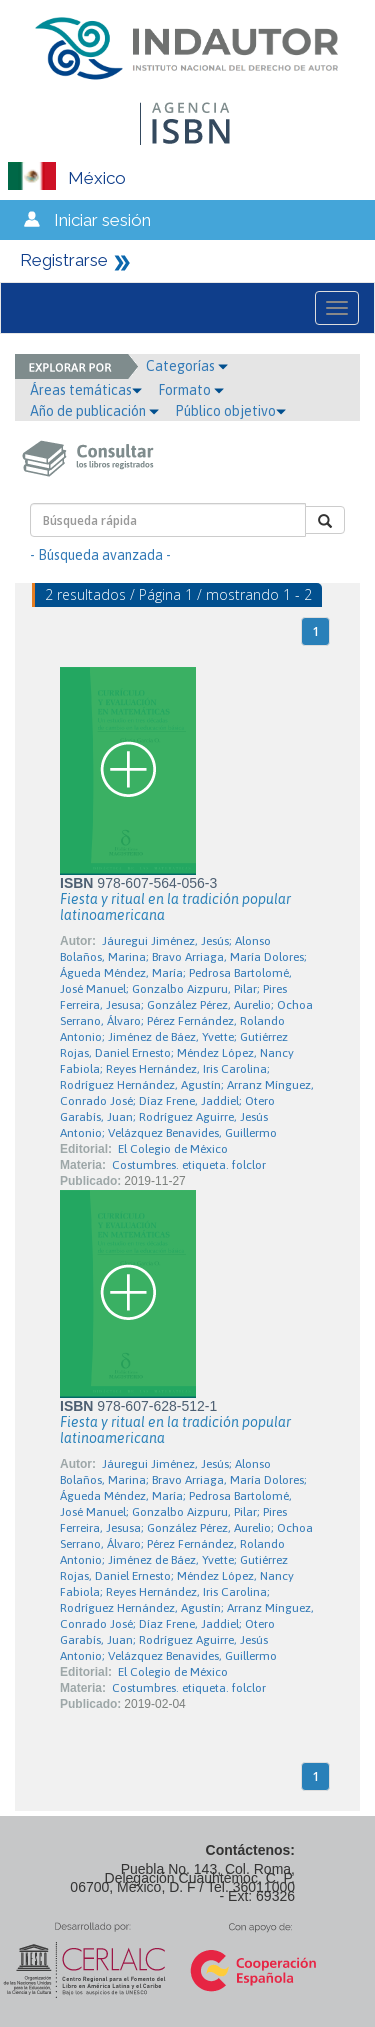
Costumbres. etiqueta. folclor (189, 1165)
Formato (191, 390)
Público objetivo (230, 411)
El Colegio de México (173, 1149)
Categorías (187, 366)
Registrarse (64, 260)
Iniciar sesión (102, 220)
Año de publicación (94, 411)
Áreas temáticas (86, 390)
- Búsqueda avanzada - (100, 555)
